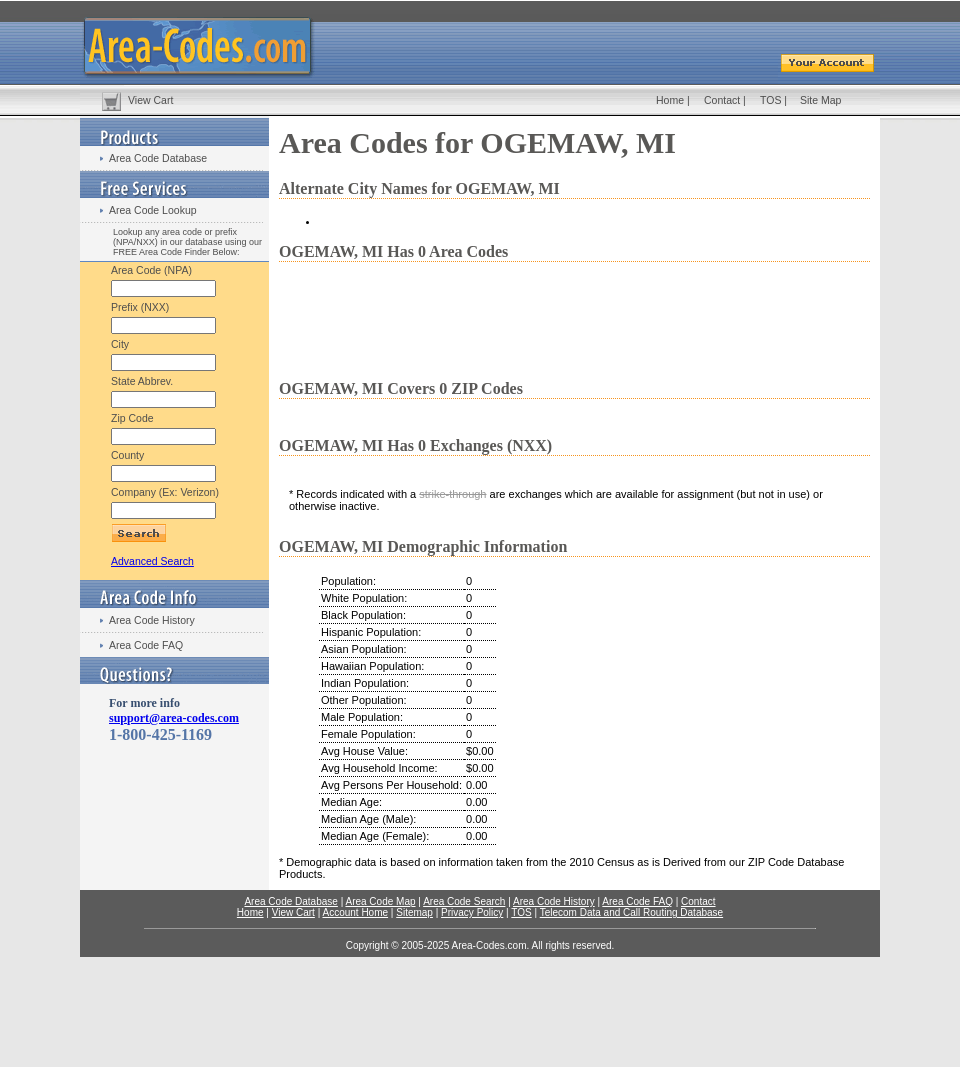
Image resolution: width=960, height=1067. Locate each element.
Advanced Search (152, 561)
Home (670, 100)
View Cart (150, 100)
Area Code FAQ (146, 645)
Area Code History (152, 620)
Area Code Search (464, 901)
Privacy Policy (472, 912)
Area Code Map (380, 901)
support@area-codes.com (174, 718)
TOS (770, 100)
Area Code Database (158, 158)
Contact (722, 100)
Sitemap (414, 912)
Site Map (820, 100)
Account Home (355, 912)
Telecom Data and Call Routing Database (631, 912)
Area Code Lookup (153, 210)
